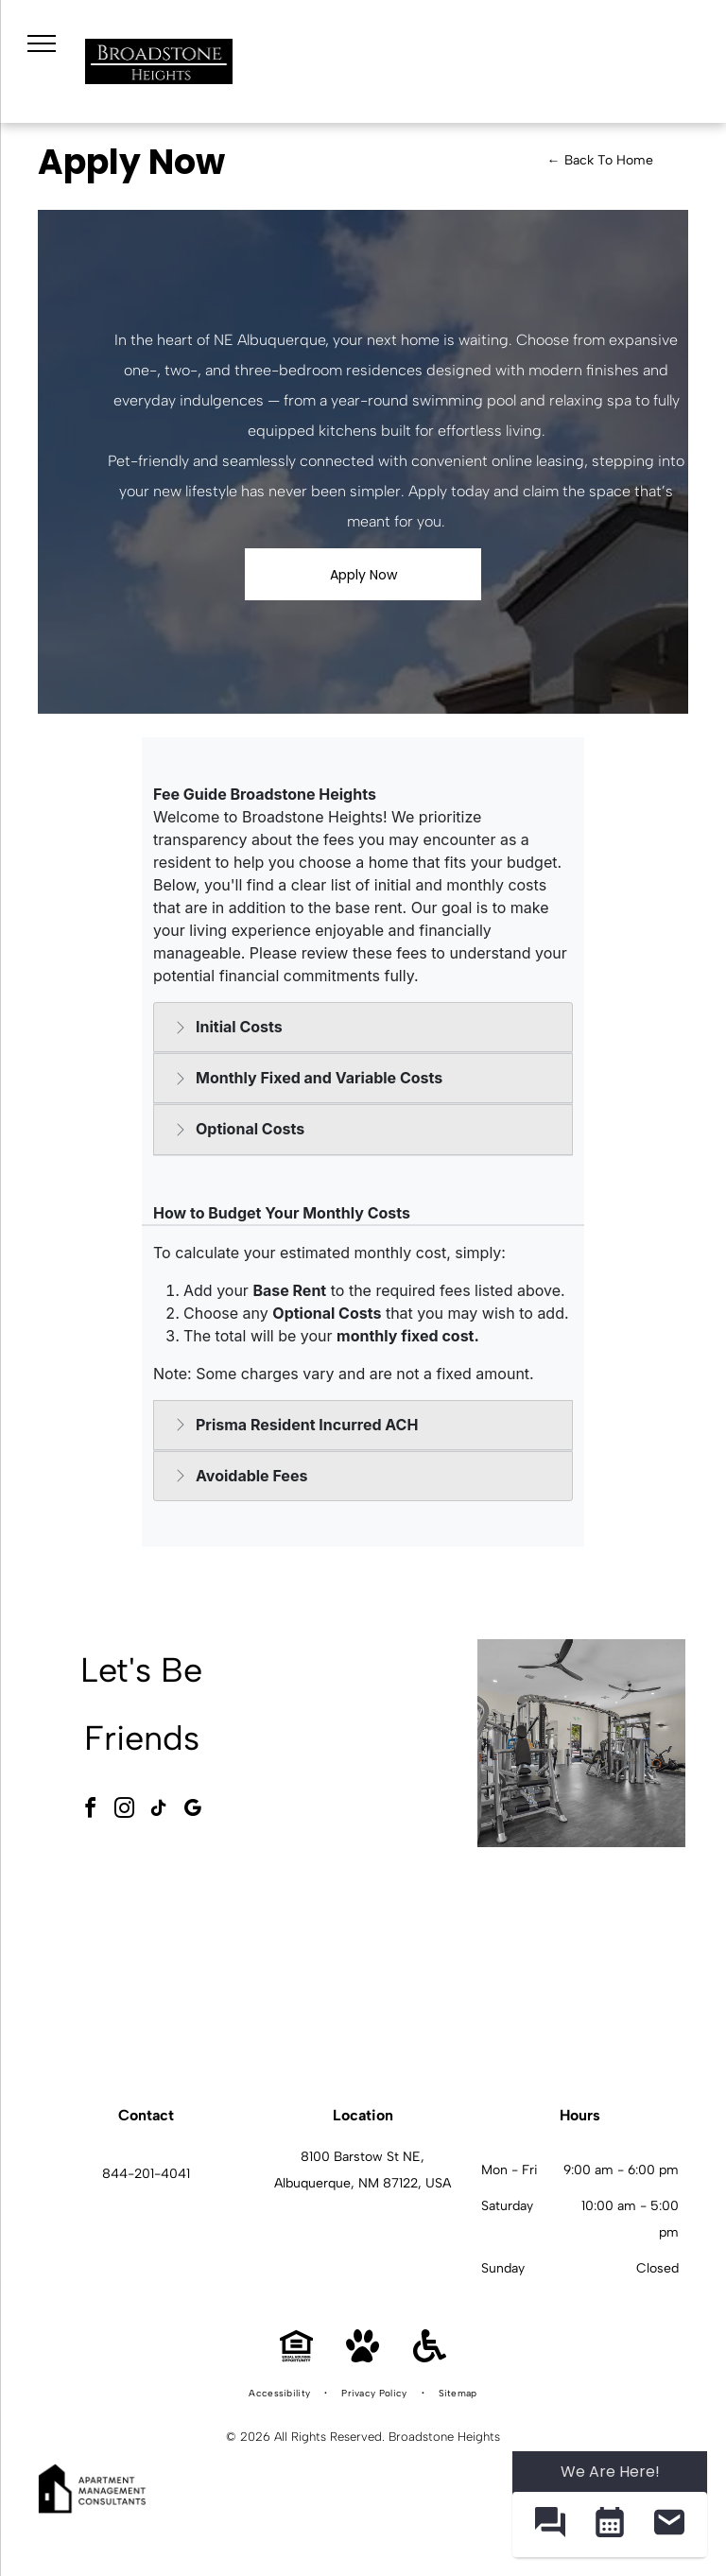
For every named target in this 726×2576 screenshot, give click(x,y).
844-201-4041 (146, 2174)
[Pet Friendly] (362, 2357)
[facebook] (91, 1810)
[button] (549, 2524)
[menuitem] (280, 2393)
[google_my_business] (193, 1810)
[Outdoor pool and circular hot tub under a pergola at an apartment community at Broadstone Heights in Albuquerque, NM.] (371, 1743)
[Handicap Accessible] (429, 2357)
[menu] (41, 43)
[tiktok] (159, 1810)
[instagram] (125, 1810)
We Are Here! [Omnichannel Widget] (610, 2471)
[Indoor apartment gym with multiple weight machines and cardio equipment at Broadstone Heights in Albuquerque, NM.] (581, 1743)
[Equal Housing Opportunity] (296, 2357)
